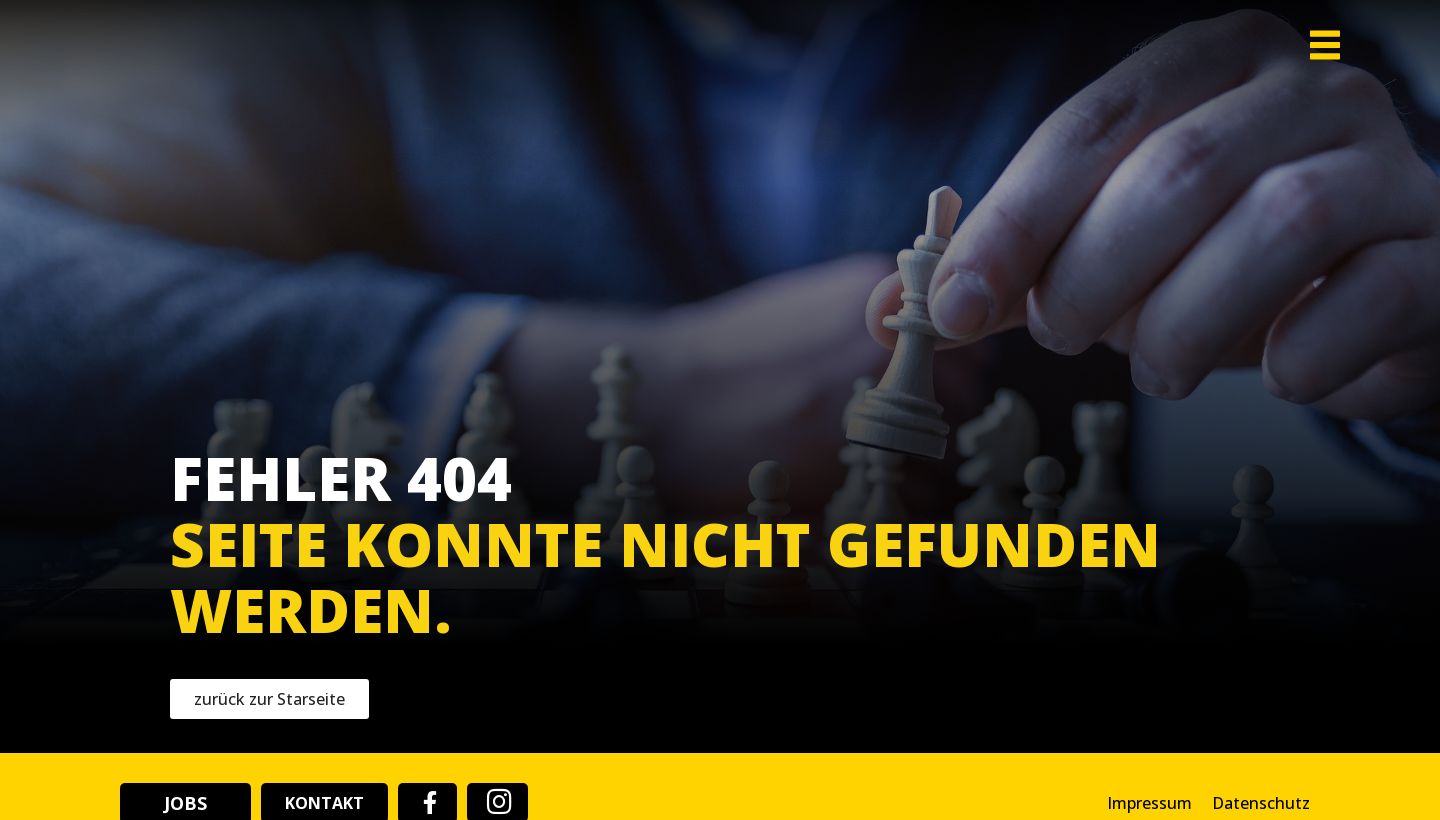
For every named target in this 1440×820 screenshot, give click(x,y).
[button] (1296, 77)
